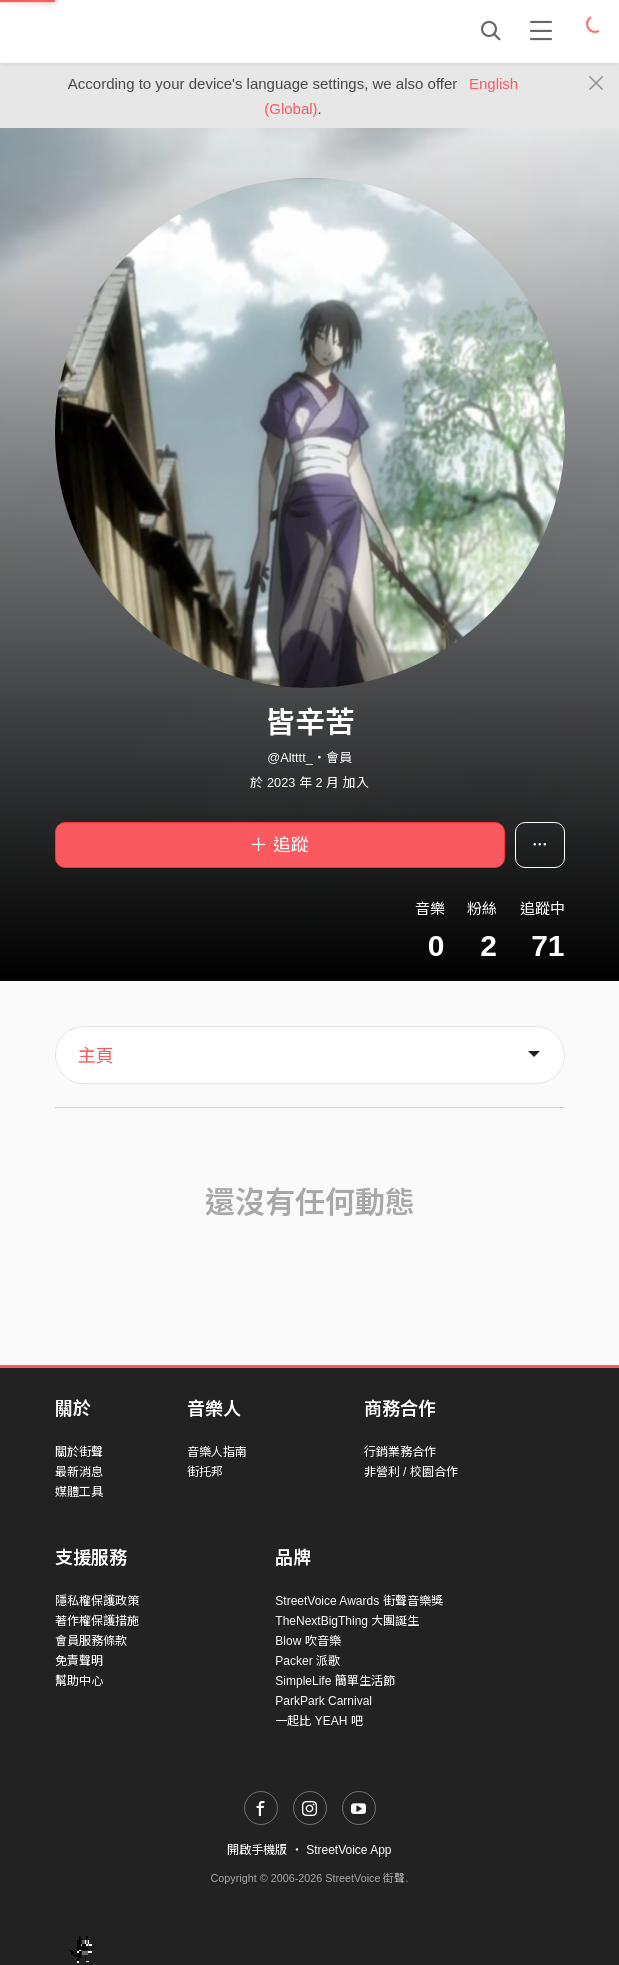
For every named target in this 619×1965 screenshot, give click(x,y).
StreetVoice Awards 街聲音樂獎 (358, 1601)
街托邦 (205, 1472)
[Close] (596, 84)
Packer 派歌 (307, 1661)
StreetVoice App (348, 1850)
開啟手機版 (257, 1850)
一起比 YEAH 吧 (318, 1721)
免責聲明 (79, 1661)
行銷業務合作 (400, 1452)
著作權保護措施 (97, 1621)
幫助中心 (79, 1681)
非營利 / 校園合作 (411, 1472)
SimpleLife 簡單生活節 (334, 1681)
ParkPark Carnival (323, 1701)
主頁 (96, 1056)
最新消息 (79, 1472)
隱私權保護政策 (97, 1601)
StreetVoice (137, 31)
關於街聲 (79, 1452)
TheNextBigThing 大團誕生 (347, 1621)
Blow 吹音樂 (307, 1641)
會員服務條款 (91, 1641)
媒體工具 (79, 1492)
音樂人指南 (217, 1452)
